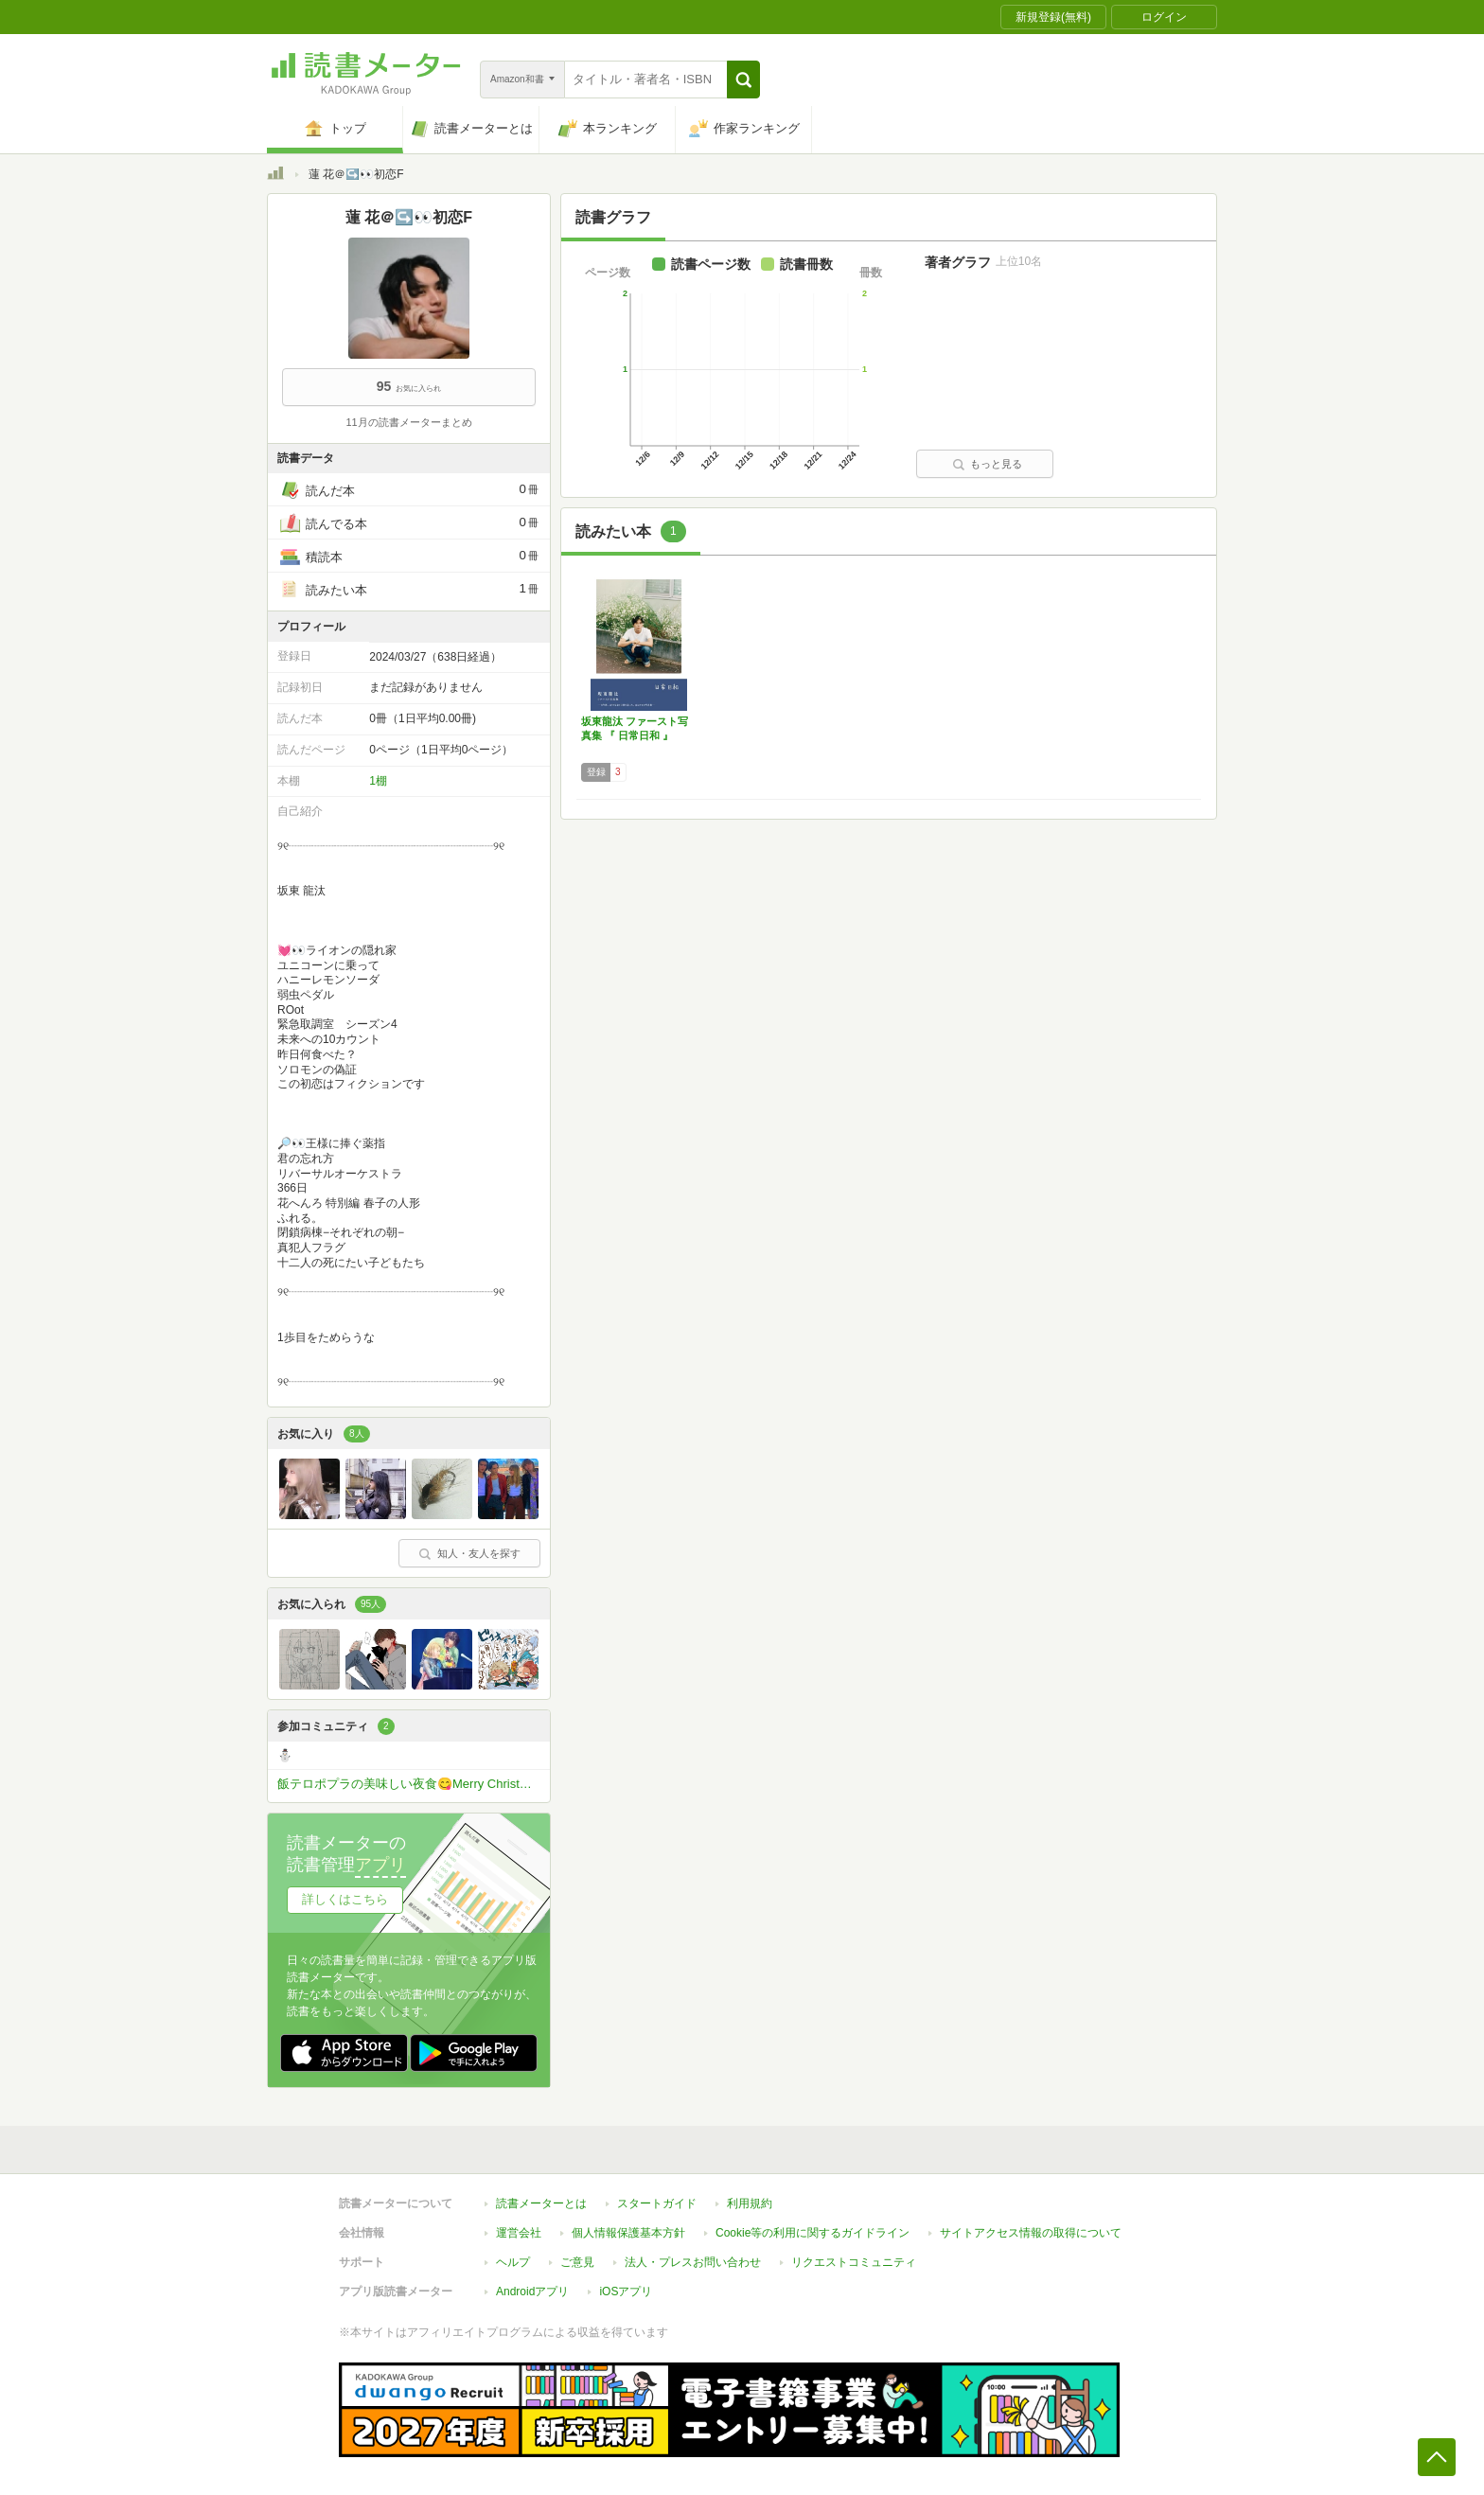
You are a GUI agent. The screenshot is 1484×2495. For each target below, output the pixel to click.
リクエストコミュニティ (853, 2252)
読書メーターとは (541, 2194)
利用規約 (749, 2194)
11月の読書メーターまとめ (408, 422)
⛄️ (284, 1755)
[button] (743, 79)
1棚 (378, 780)
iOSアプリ (625, 2282)
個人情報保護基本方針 (628, 2223)
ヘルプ (513, 2252)
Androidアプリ (532, 2282)
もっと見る (987, 463)
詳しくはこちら (345, 1899)
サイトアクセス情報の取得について (1031, 2223)
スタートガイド (657, 2194)
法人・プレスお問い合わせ (693, 2252)
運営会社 (518, 2223)
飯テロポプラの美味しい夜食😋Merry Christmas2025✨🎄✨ (413, 1784)
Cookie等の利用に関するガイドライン (813, 2223)
